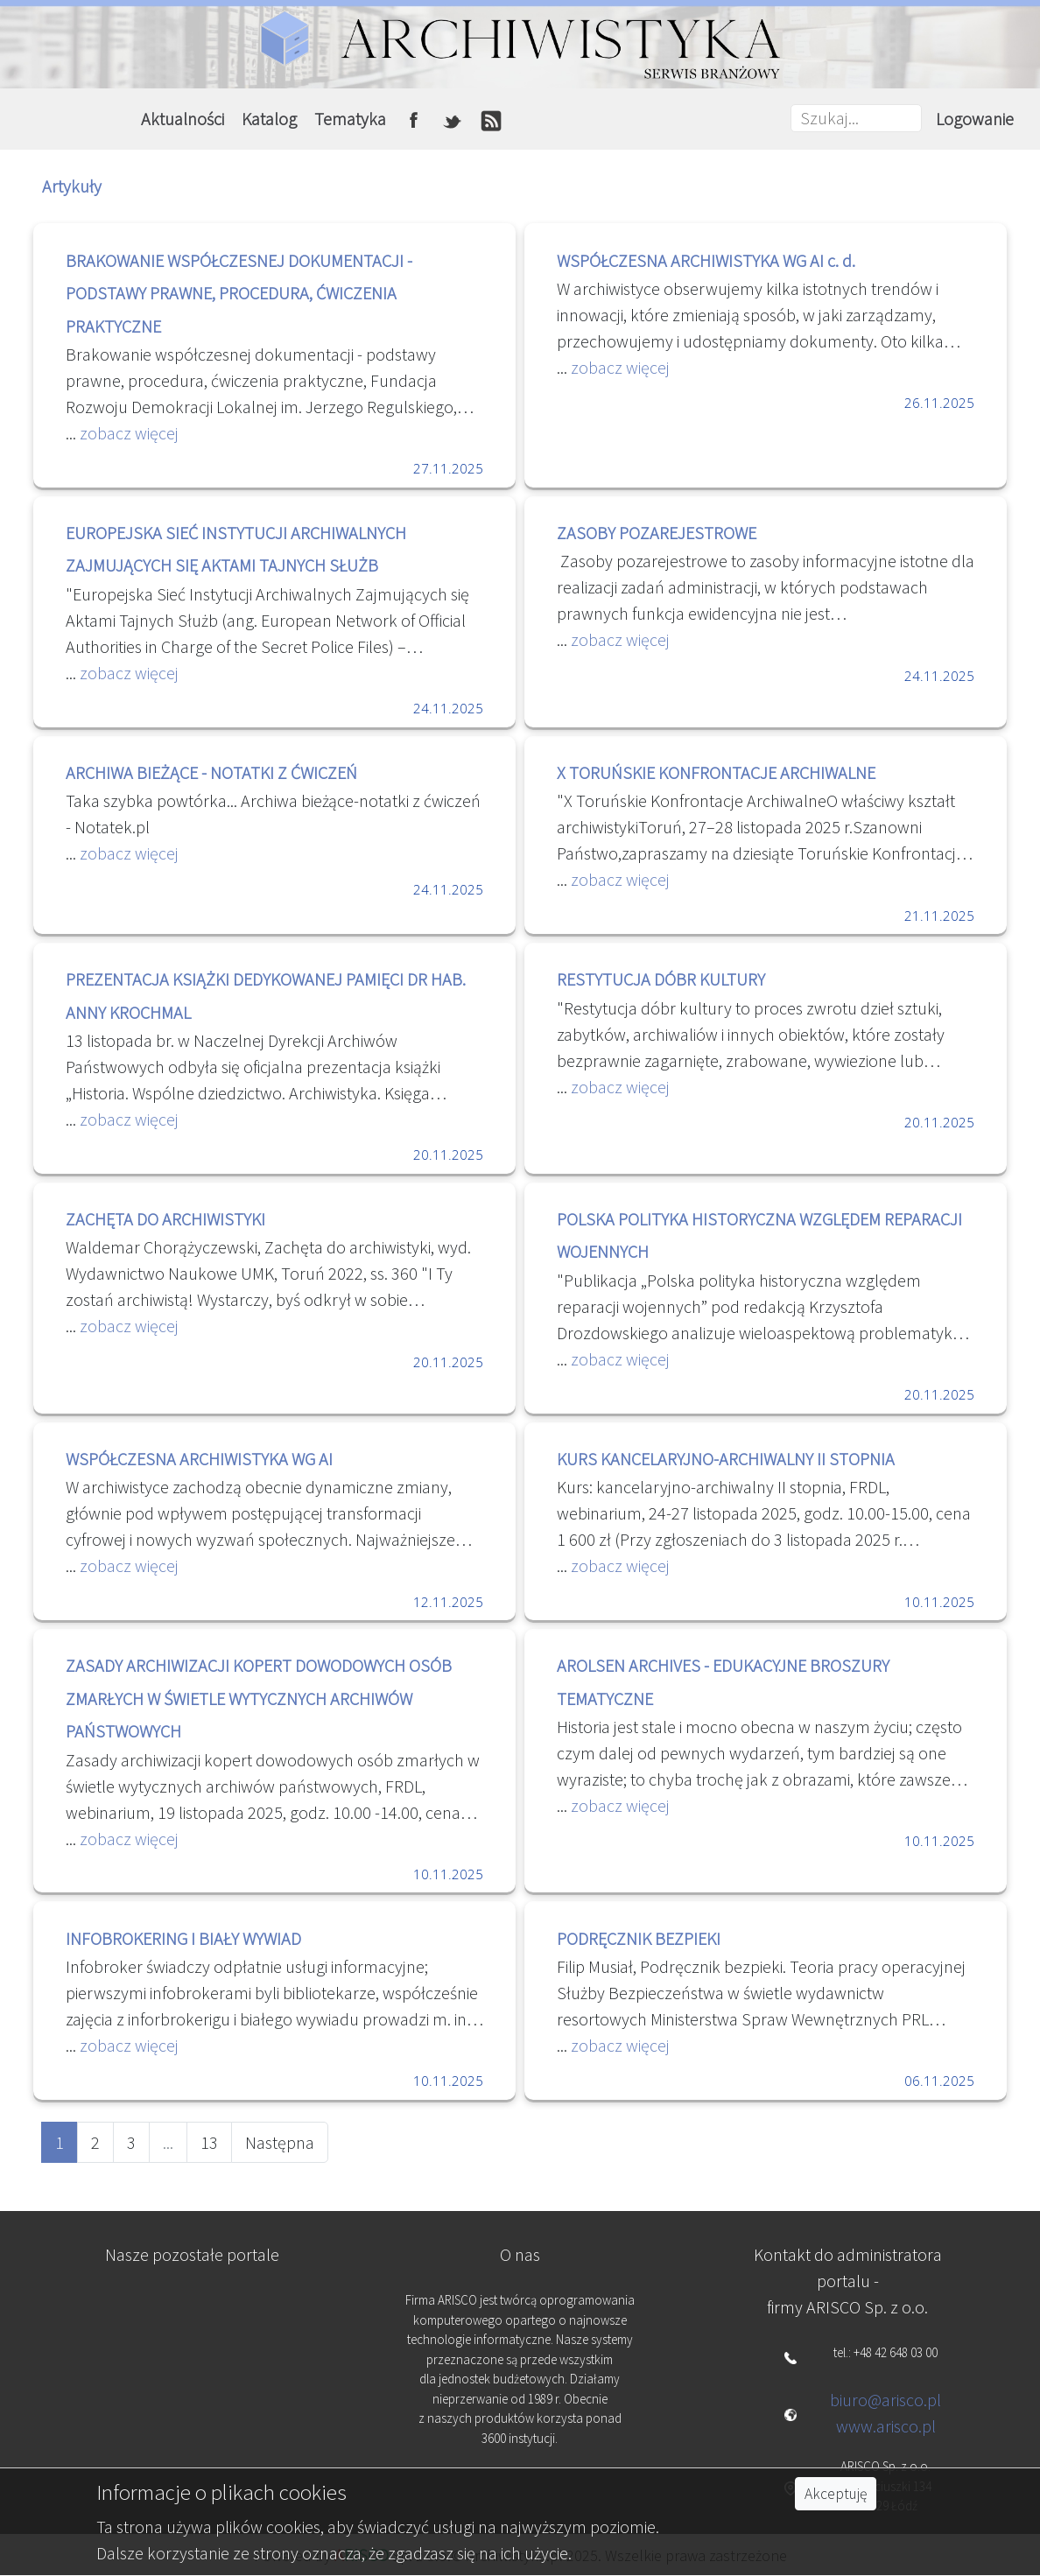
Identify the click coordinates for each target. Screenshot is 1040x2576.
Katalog (269, 119)
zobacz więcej (127, 433)
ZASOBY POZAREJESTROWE (656, 533)
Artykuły (72, 186)
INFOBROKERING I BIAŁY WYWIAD (183, 1938)
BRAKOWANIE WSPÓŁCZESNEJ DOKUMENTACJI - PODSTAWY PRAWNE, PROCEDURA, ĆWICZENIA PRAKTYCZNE (239, 293)
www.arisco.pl (886, 2426)
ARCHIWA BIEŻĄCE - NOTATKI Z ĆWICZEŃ (211, 772)
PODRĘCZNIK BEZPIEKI (638, 1938)
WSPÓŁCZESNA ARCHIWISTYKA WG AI (199, 1459)
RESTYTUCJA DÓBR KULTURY (661, 979)
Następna (279, 2142)
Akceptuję (836, 2493)
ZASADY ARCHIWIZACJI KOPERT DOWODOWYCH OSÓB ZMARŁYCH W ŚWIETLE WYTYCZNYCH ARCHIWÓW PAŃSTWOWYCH (259, 1698)
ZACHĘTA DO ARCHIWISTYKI (165, 1219)
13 (209, 2142)
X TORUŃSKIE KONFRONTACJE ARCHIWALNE (716, 772)
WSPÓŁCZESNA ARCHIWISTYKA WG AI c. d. (706, 260)
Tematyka (350, 119)
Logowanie (975, 119)
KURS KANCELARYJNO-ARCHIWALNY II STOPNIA (726, 1459)
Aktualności (182, 119)
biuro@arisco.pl (885, 2400)
